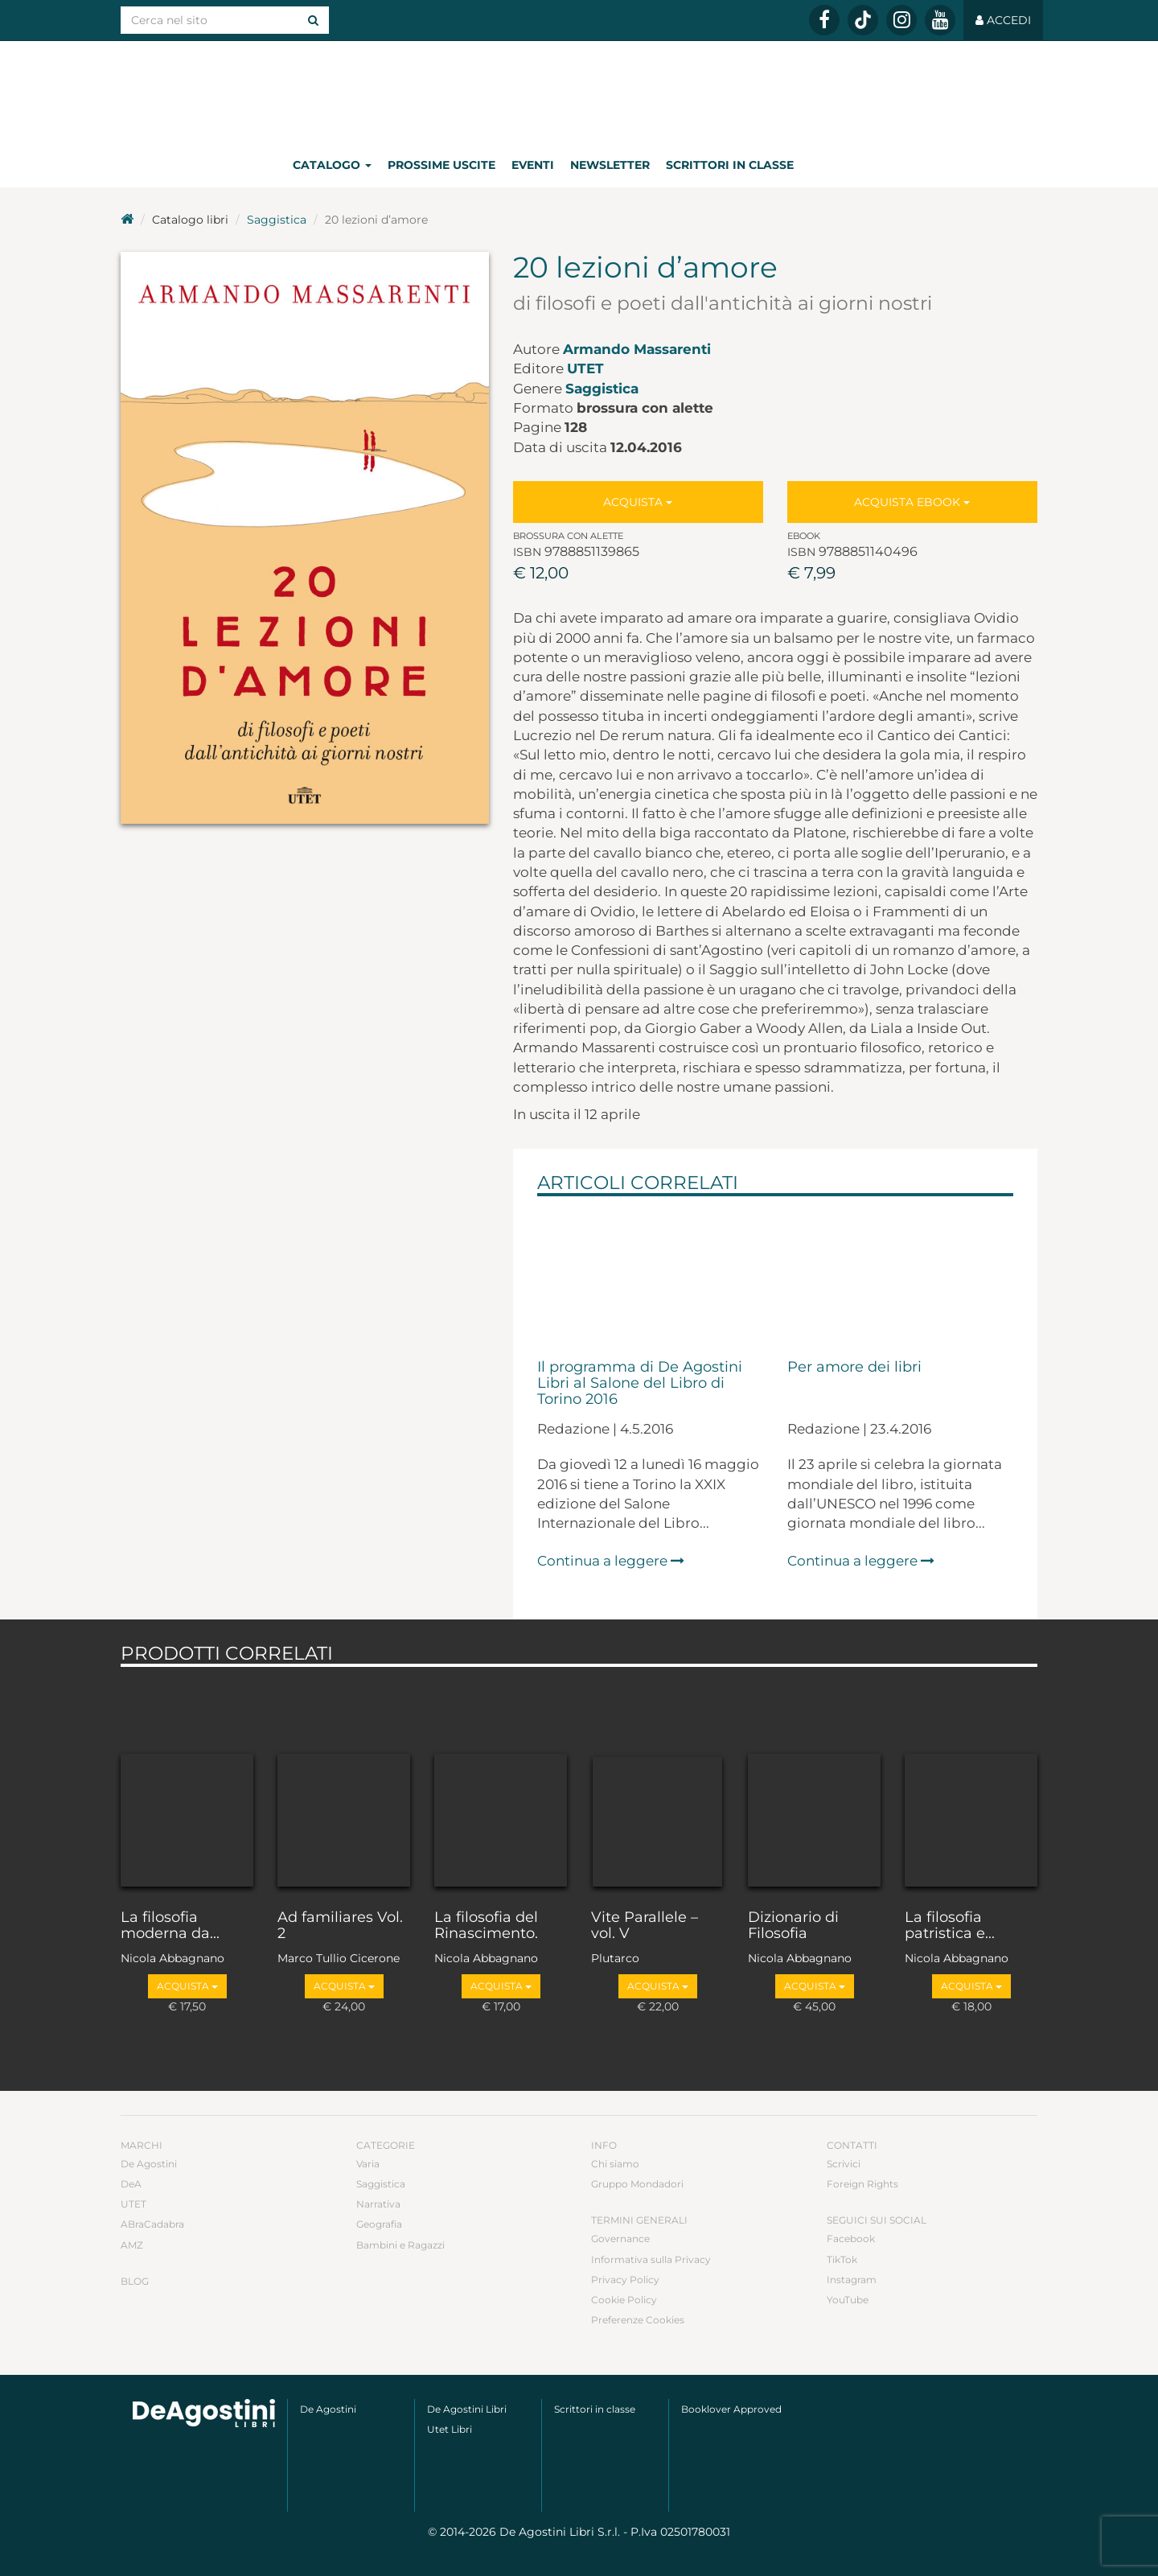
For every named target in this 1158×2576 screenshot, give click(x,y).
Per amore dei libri (854, 1368)
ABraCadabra (152, 2224)
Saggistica (276, 219)
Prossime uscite (441, 165)
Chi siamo (615, 2164)
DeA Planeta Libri (579, 91)
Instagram (852, 2280)
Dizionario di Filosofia (793, 1926)
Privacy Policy (625, 2280)
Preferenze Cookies (637, 2320)
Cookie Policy (624, 2300)
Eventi (532, 165)
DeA (131, 2184)
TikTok (842, 2259)
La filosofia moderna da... (170, 1926)
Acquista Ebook (912, 502)
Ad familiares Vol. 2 (340, 1926)
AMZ (132, 2245)
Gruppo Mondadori (637, 2184)
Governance (620, 2238)
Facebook (851, 2238)
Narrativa (378, 2204)
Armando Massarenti (637, 349)
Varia (368, 2164)
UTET (585, 368)
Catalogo (332, 165)
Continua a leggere (610, 1561)
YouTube (847, 2300)
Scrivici (843, 2164)
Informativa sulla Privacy (651, 2259)
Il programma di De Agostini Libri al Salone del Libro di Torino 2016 (639, 1384)
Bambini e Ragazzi (400, 2245)
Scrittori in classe (730, 165)
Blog (135, 2281)
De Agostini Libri (467, 2409)
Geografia (379, 2224)
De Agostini (149, 2164)
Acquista (637, 502)
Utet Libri (449, 2429)
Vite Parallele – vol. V (644, 1926)
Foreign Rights (862, 2184)
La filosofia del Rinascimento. (486, 1926)
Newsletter (610, 165)
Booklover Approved (731, 2409)
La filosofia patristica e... (950, 1926)
